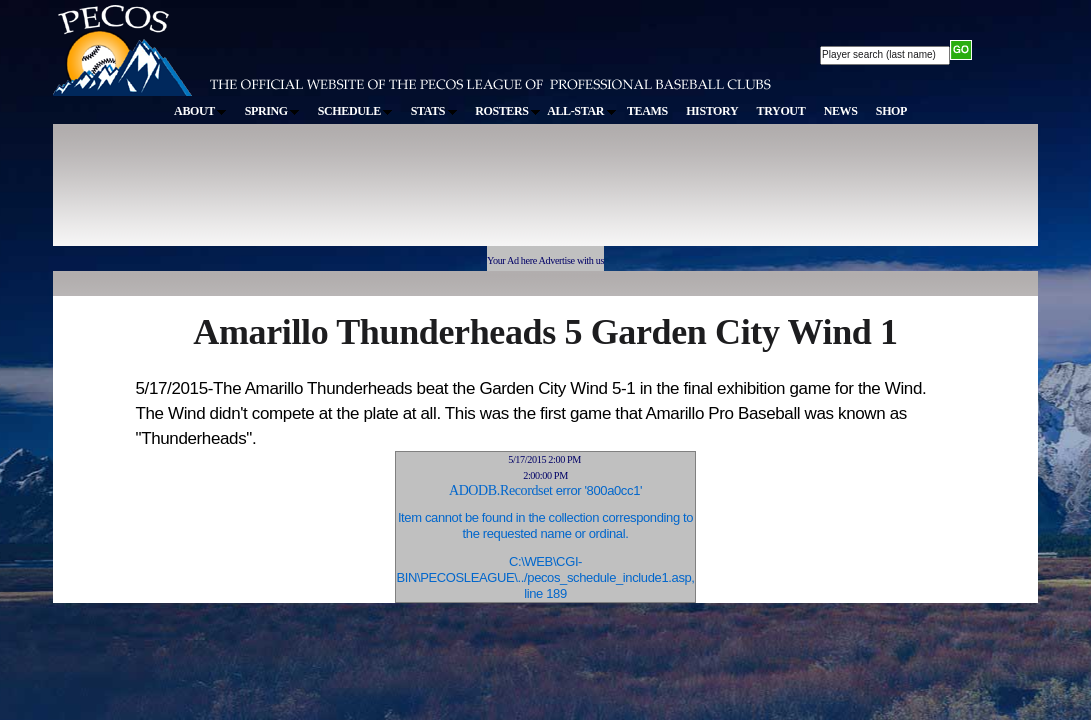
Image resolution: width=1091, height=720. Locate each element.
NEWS (841, 111)
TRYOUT (781, 111)
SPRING (272, 111)
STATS (434, 111)
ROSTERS (507, 111)
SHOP (891, 111)
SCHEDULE (355, 111)
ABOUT (200, 111)
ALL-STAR (581, 111)
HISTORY (712, 111)
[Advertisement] (421, 194)
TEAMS (647, 111)
